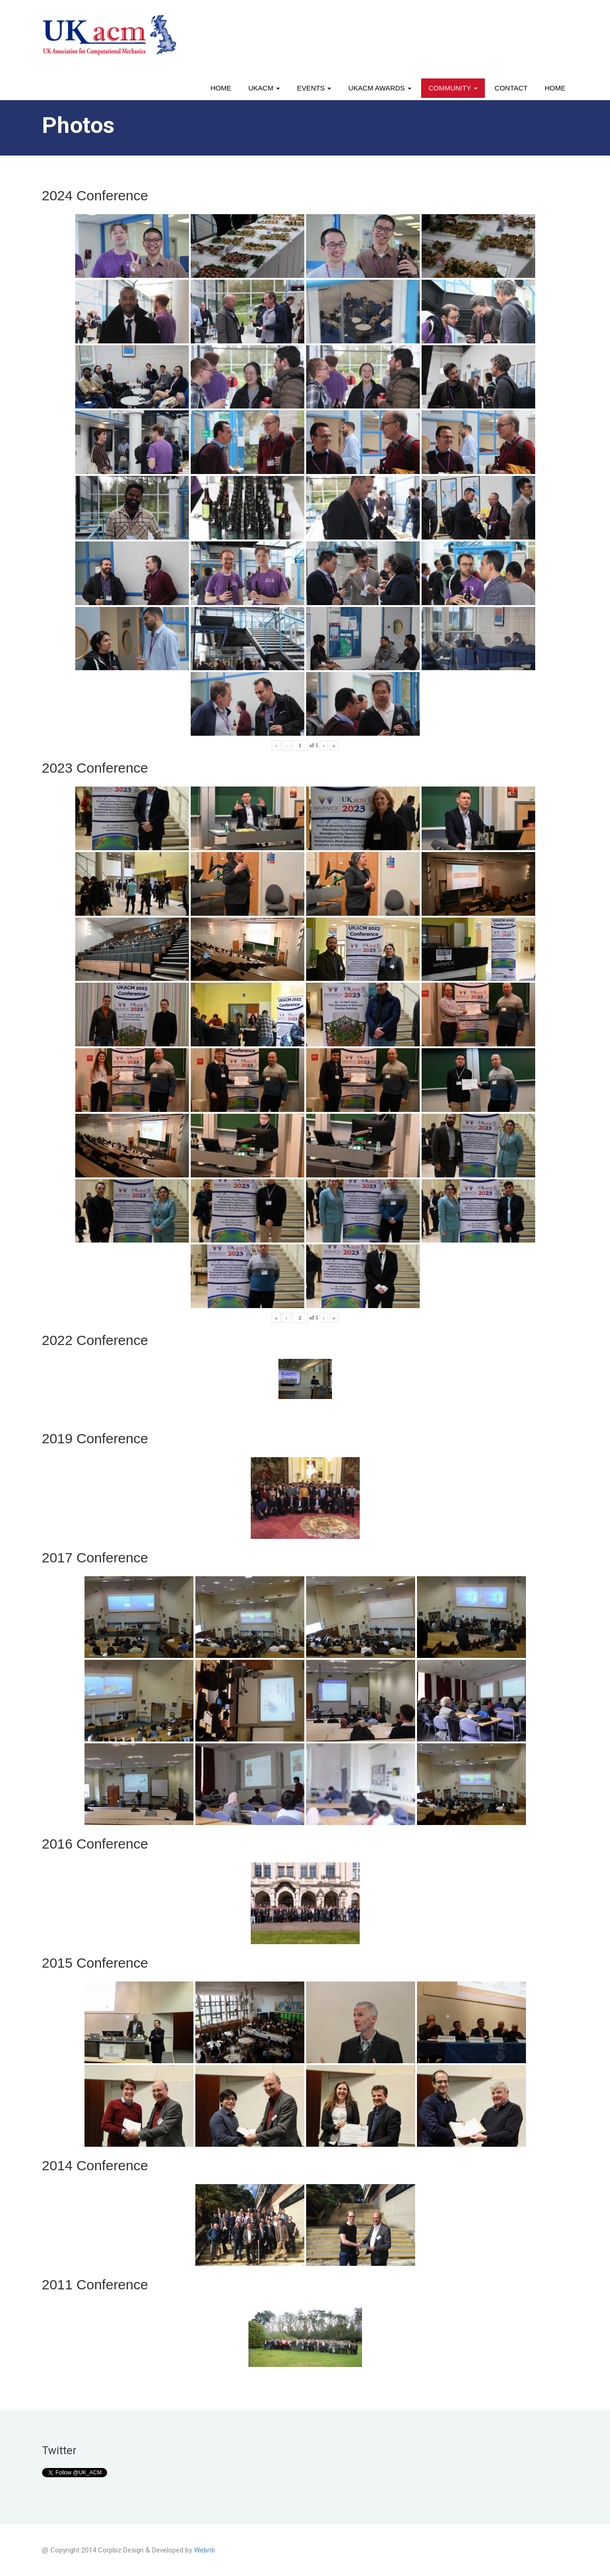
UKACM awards (379, 88)
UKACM (264, 88)
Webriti (204, 2550)
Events (314, 88)
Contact (511, 88)
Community (453, 88)
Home (221, 88)
